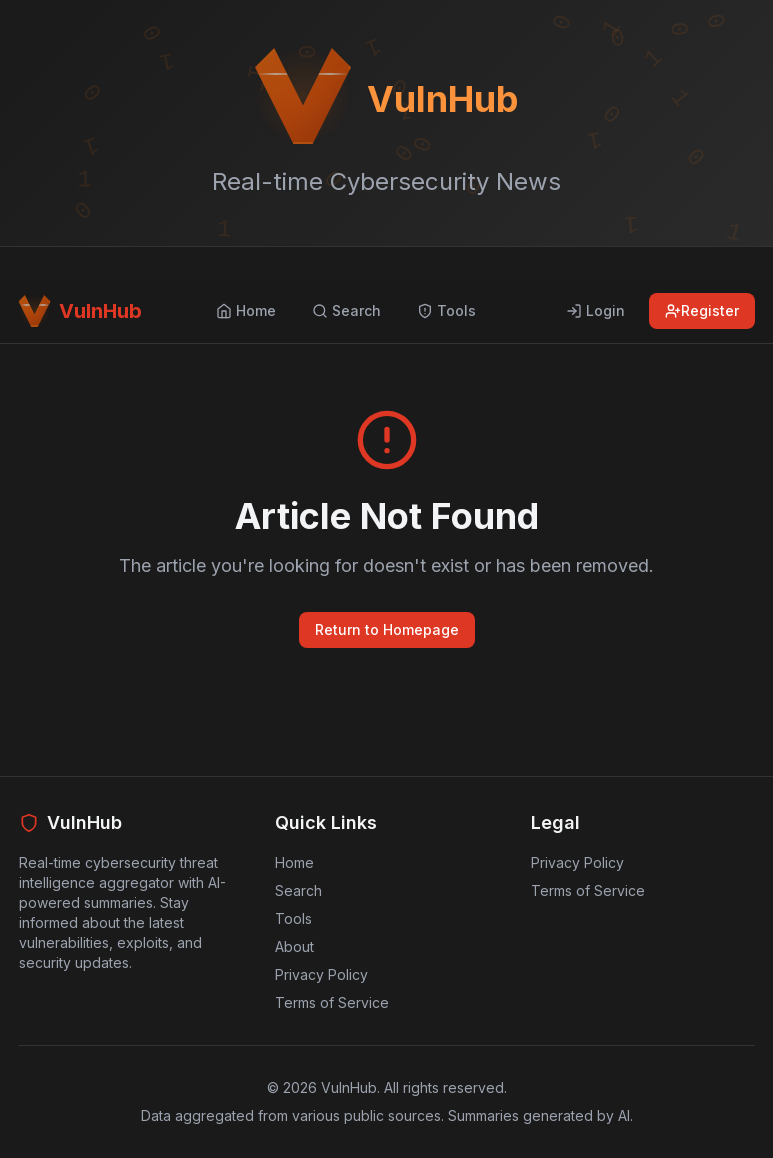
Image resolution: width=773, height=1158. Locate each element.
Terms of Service (332, 1002)
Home (294, 862)
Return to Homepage (387, 629)
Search (298, 890)
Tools (293, 918)
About (294, 946)
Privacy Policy (321, 974)
